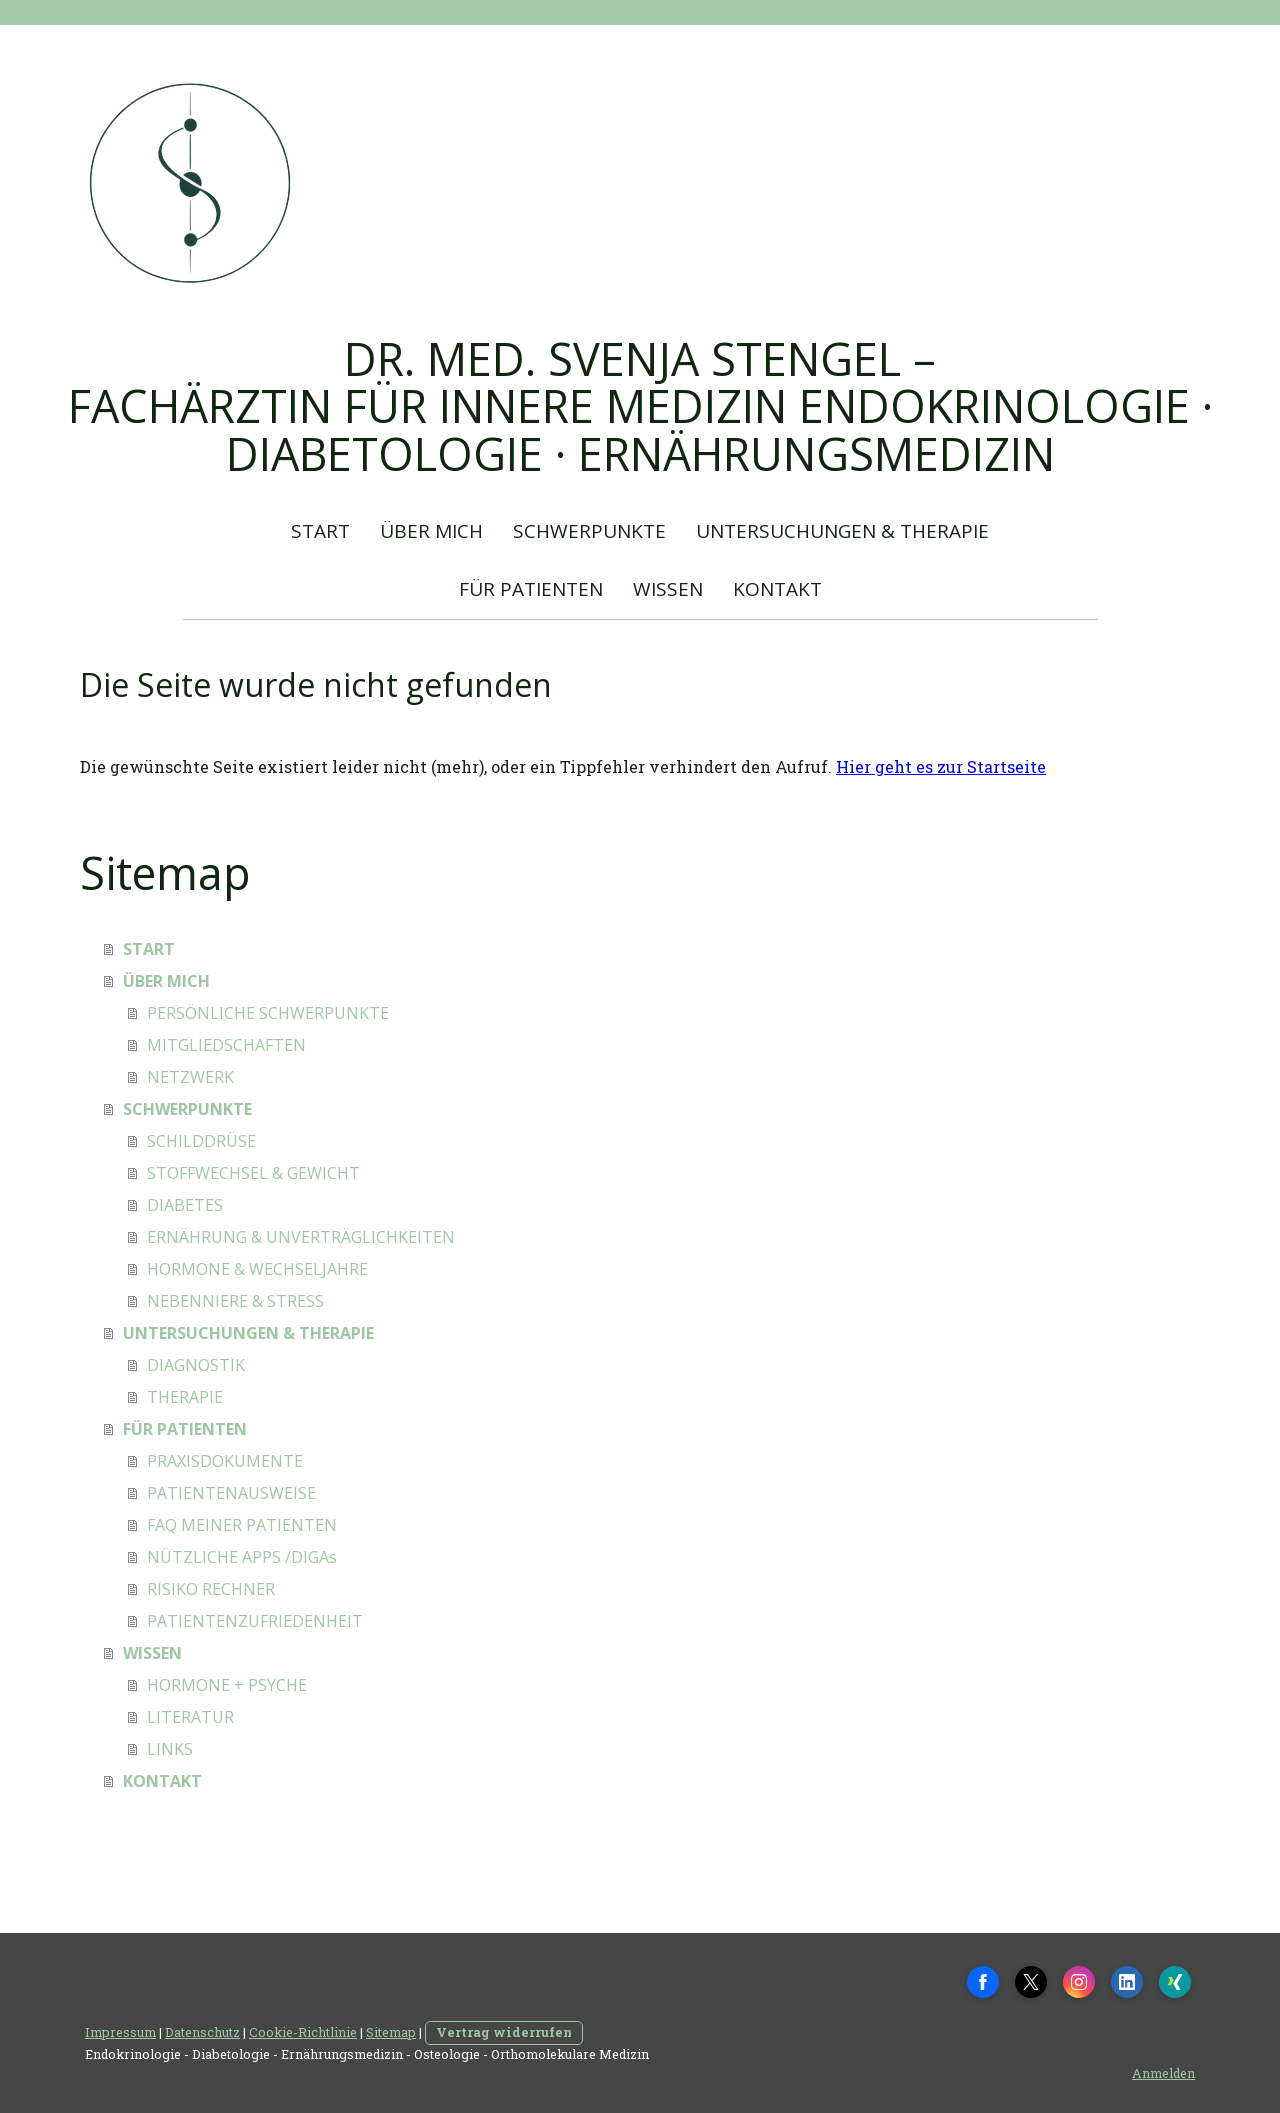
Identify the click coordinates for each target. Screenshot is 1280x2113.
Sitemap (391, 2032)
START (320, 531)
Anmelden (1163, 2073)
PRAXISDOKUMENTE (225, 1461)
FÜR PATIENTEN (531, 589)
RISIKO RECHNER (211, 1589)
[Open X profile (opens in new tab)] (1031, 1982)
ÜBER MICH (431, 531)
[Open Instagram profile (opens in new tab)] (1079, 1982)
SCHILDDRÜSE (201, 1141)
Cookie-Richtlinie (303, 2032)
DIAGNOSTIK (196, 1365)
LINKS (170, 1749)
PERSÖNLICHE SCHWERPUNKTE (268, 1013)
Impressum (120, 2032)
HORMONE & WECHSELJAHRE (257, 1269)
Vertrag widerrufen (504, 2032)
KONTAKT (777, 589)
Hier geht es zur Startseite (941, 766)
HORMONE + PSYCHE (227, 1685)
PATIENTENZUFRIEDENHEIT (255, 1621)
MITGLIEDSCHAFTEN (226, 1045)
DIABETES (185, 1205)
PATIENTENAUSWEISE (231, 1493)
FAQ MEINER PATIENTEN (242, 1525)
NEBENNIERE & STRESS (235, 1301)
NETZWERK (190, 1077)
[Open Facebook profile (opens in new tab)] (983, 1982)
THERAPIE (185, 1397)
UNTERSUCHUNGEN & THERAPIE (842, 531)
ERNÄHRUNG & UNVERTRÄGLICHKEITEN (301, 1237)
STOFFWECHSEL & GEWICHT (253, 1173)
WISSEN (668, 589)
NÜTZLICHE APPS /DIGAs (242, 1557)
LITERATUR (190, 1717)
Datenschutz (202, 2032)
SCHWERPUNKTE (589, 531)
